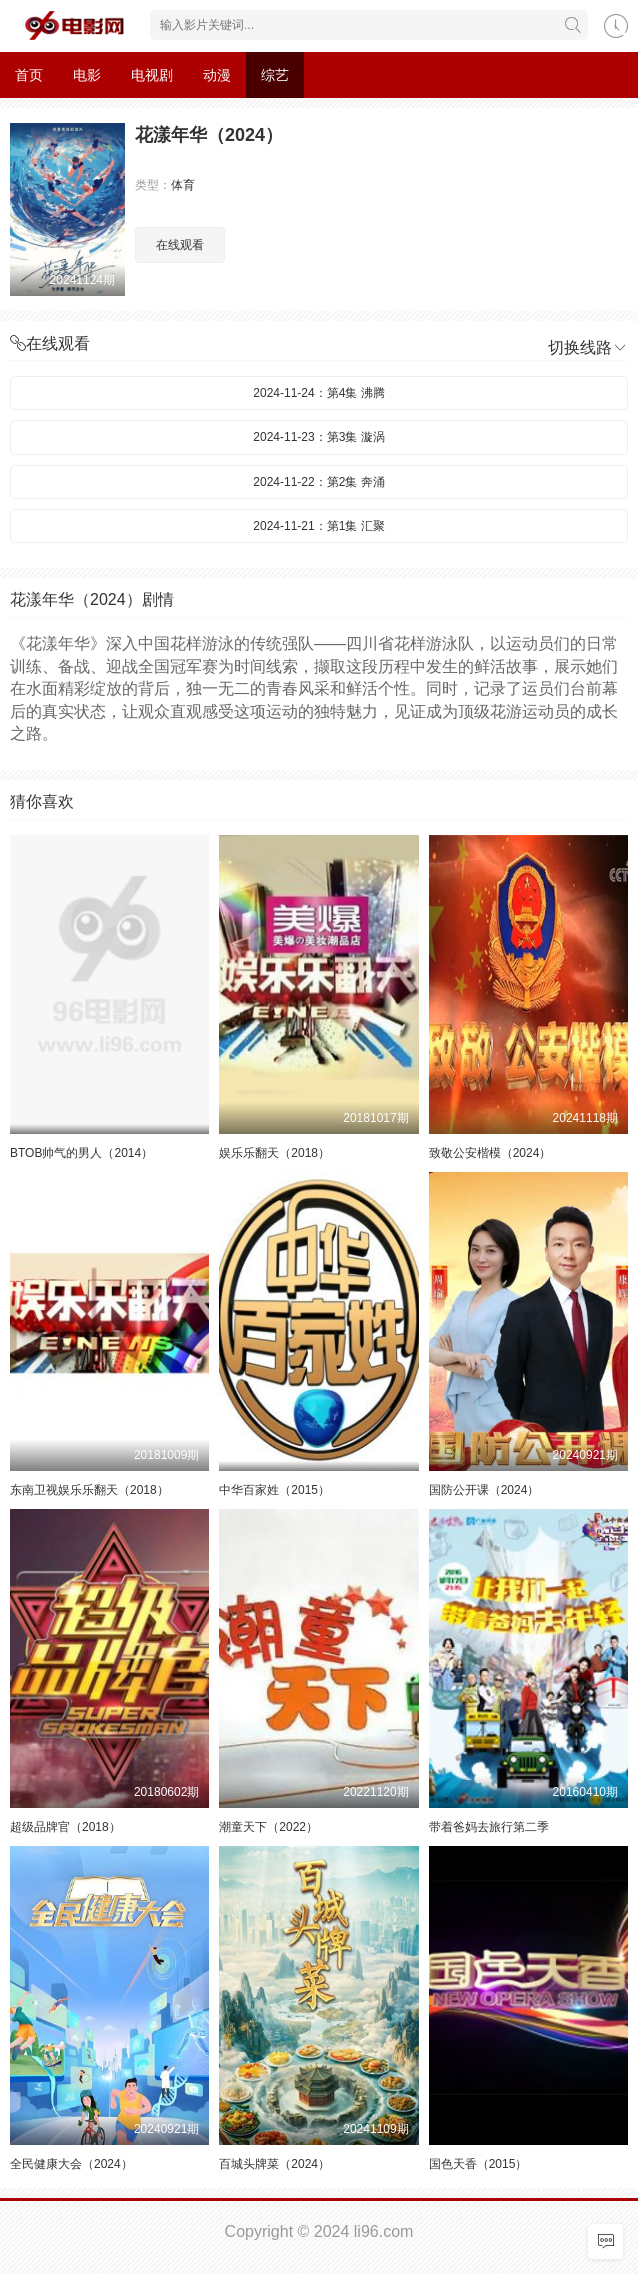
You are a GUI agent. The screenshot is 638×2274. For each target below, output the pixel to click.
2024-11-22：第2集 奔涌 (318, 482)
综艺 (275, 75)
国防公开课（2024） (484, 1490)
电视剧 (152, 75)
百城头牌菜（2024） (274, 2164)
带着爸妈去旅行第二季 (489, 1827)
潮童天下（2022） (268, 1827)
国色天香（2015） (478, 2164)
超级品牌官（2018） (65, 1827)
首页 (29, 75)
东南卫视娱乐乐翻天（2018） (89, 1490)
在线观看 (180, 245)
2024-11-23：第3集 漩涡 (318, 437)
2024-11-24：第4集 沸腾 (318, 393)
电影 (87, 75)
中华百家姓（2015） (274, 1490)
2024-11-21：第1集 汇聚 (318, 526)
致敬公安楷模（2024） (490, 1153)
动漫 (217, 75)
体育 (183, 185)
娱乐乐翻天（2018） (274, 1153)
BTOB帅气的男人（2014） (81, 1153)
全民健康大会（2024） (71, 2164)
